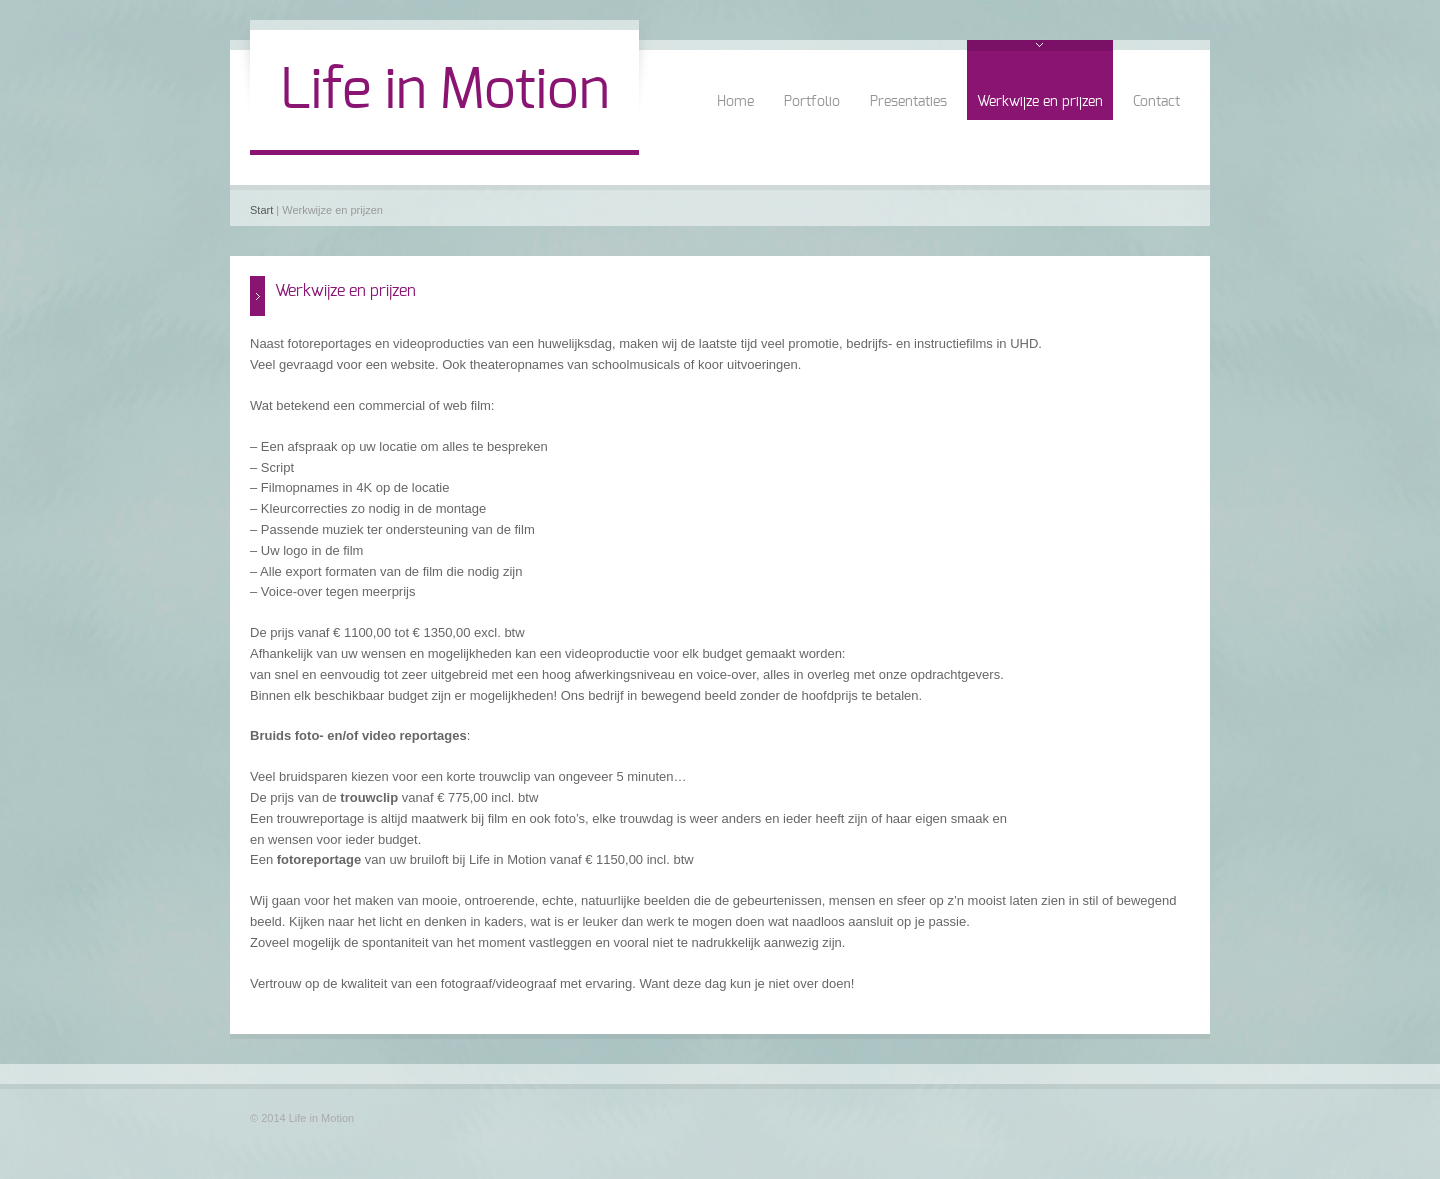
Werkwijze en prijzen (1040, 102)
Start (261, 210)
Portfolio (812, 102)
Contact (1156, 102)
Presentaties (908, 102)
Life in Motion (444, 91)
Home (735, 102)
